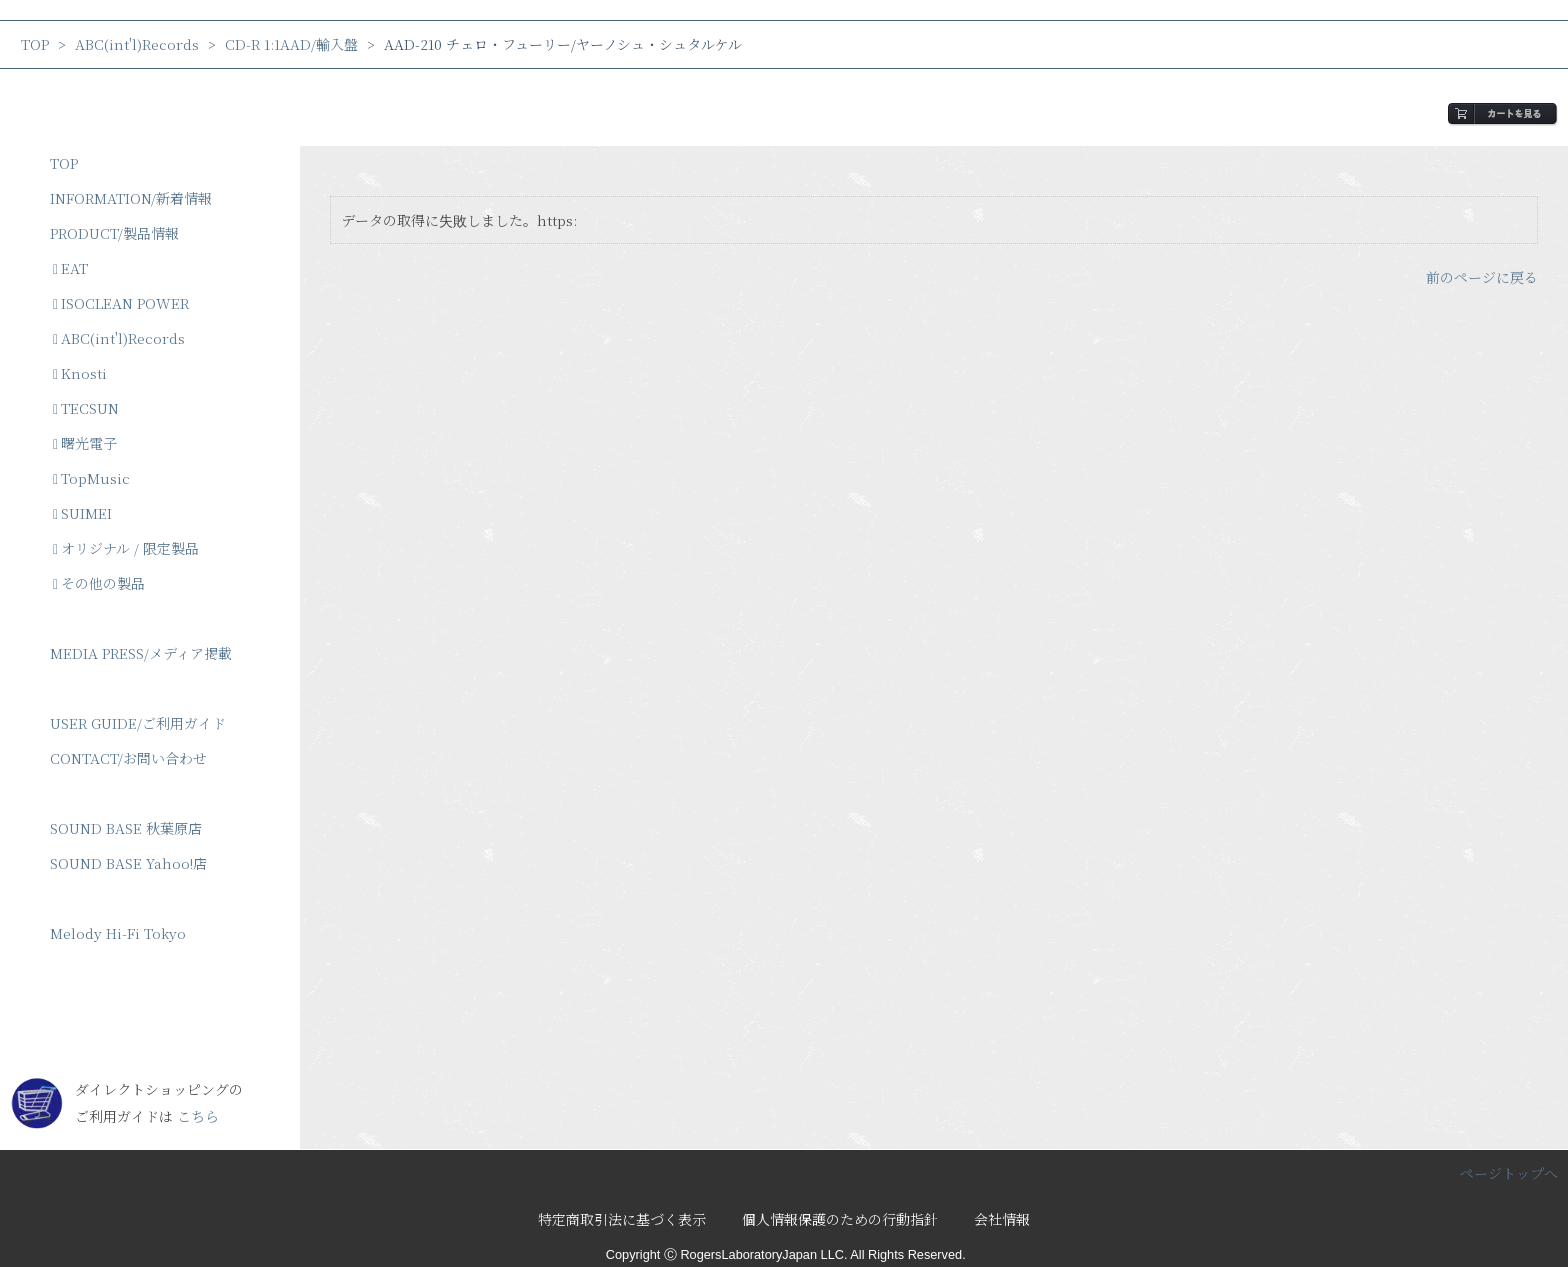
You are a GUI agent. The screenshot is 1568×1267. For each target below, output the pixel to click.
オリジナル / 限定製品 (126, 548)
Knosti (80, 373)
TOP (35, 44)
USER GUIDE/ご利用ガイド (138, 723)
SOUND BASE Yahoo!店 (128, 863)
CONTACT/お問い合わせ (128, 758)
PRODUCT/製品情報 (114, 233)
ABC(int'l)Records (137, 44)
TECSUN (86, 408)
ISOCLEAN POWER (121, 303)
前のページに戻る (1482, 277)
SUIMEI (82, 513)
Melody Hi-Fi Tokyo (118, 933)
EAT (70, 268)
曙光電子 (85, 443)
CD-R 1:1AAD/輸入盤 (291, 44)
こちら (198, 1116)
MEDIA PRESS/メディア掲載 (141, 653)
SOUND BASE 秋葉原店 (126, 828)
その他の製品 (99, 583)
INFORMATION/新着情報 (131, 198)
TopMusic (91, 478)
